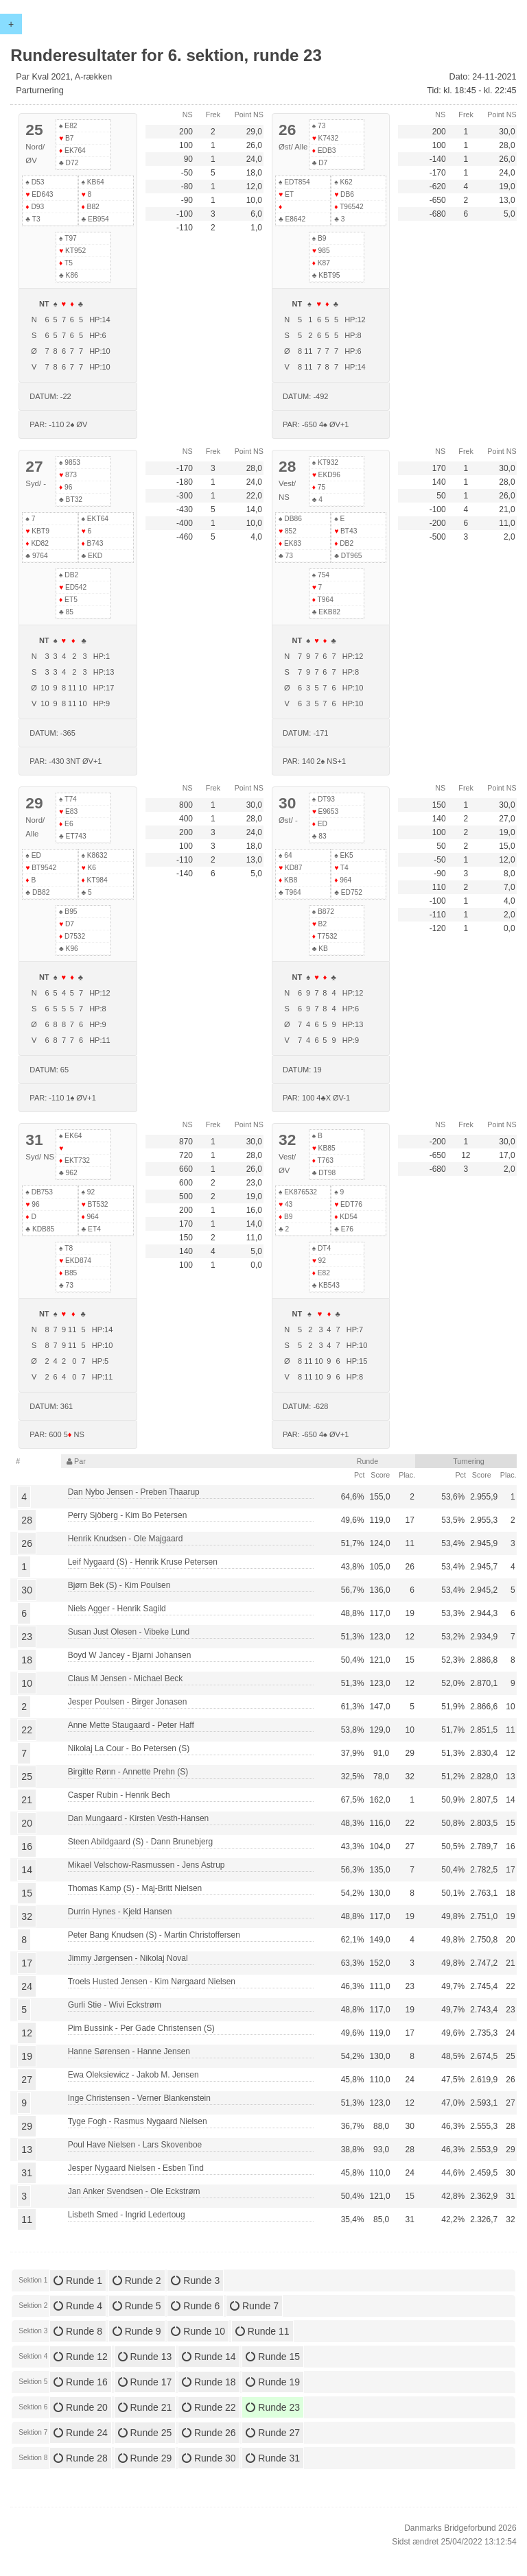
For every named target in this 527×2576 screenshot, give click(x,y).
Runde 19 (273, 2381)
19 (26, 2056)
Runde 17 (145, 2381)
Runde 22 (209, 2407)
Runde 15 (273, 2356)
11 (26, 2219)
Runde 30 (209, 2458)
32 (26, 1916)
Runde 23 (273, 2407)
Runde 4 (78, 2305)
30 (26, 1590)
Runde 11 (262, 2331)
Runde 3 (195, 2280)
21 (26, 1799)
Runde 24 (81, 2432)
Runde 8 (78, 2331)
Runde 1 (78, 2280)
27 (26, 2079)
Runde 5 (137, 2305)
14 (26, 1869)
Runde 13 (145, 2356)
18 (26, 1659)
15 (26, 1893)
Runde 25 (145, 2432)
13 (26, 2149)
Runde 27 (273, 2432)
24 (26, 1986)
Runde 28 (81, 2458)
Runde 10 (198, 2331)
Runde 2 (137, 2280)
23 (26, 1636)
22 (26, 1729)
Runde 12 (81, 2356)
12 (26, 2032)
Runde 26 (209, 2432)
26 (26, 1543)
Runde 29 (145, 2458)
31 (26, 2172)
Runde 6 (195, 2305)
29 (26, 2126)
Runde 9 (137, 2331)
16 (26, 1846)
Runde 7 (254, 2305)
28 (26, 1520)
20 (26, 1823)
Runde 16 (81, 2381)
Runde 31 (273, 2458)
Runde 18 (209, 2381)
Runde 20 (81, 2407)
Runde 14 (209, 2356)
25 (26, 1776)
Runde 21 (145, 2407)
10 (26, 1683)
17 (26, 1963)
